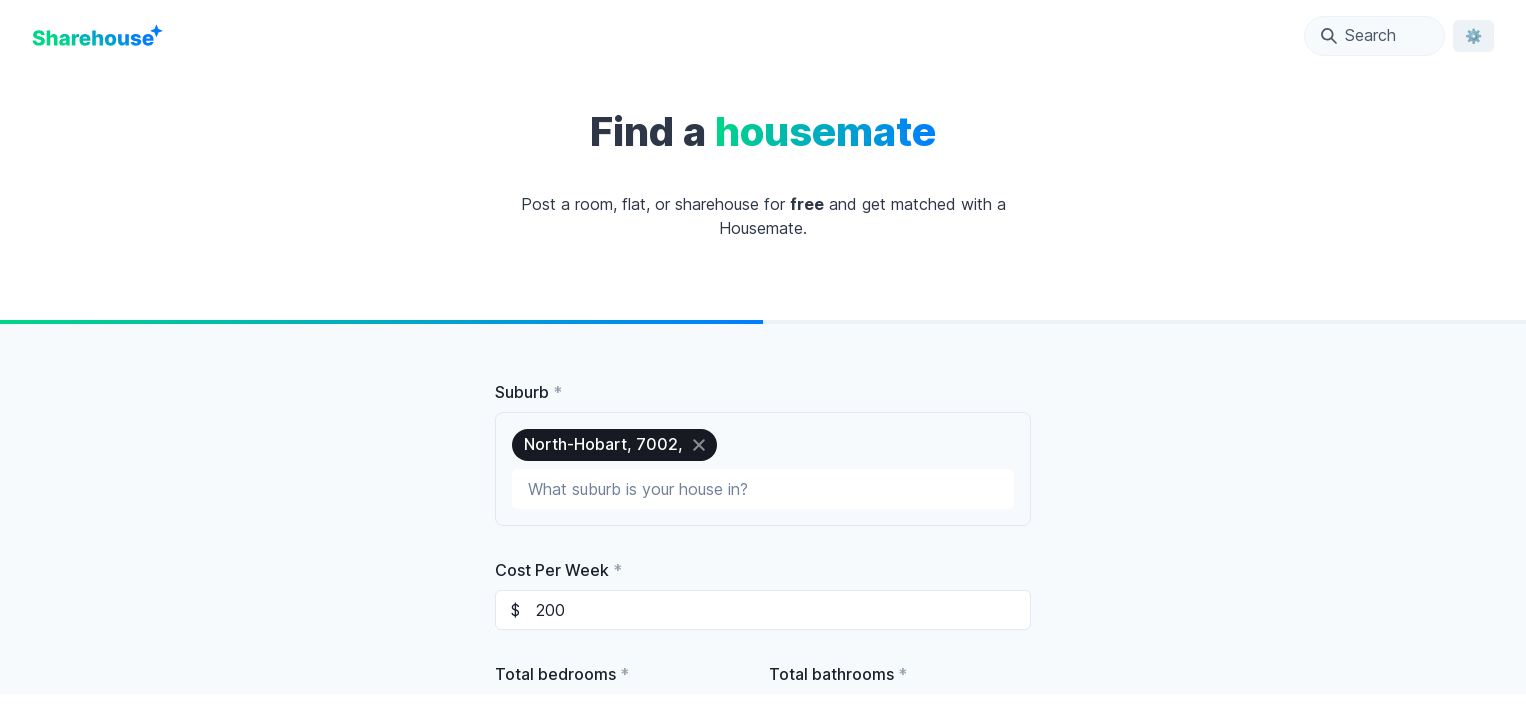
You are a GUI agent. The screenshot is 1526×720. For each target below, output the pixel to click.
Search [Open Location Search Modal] (1358, 35)
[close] (699, 445)
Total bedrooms (562, 674)
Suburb (528, 392)
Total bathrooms (838, 674)
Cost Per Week (558, 570)
